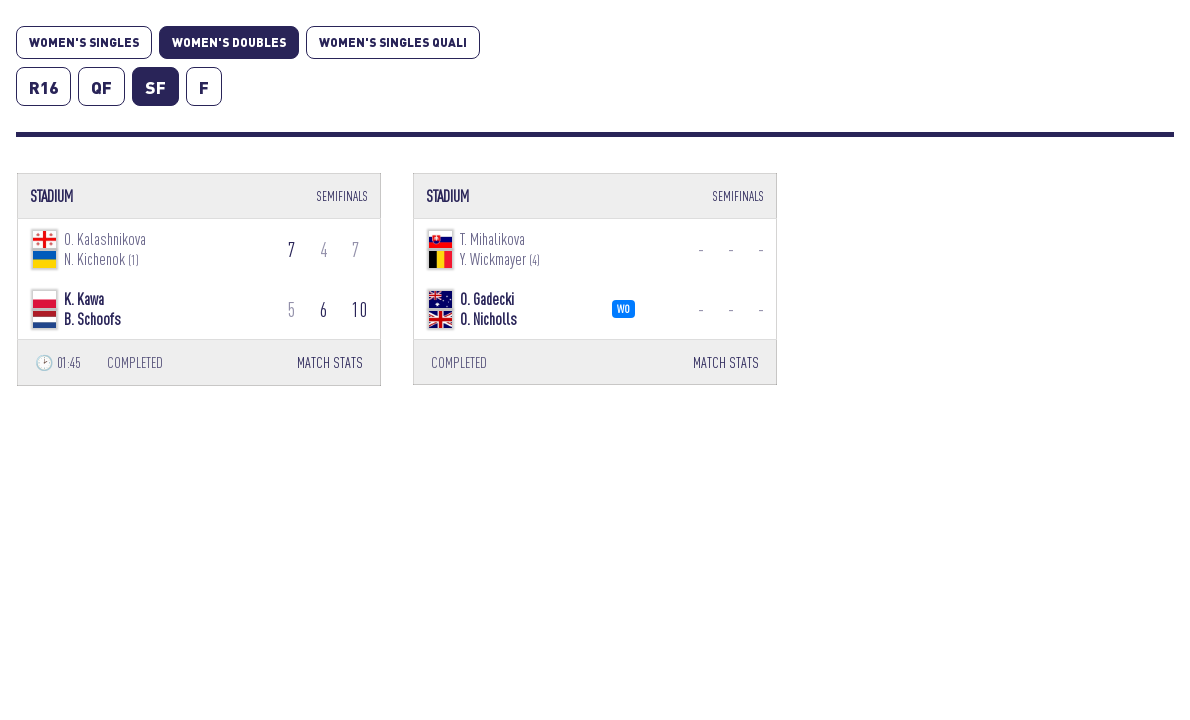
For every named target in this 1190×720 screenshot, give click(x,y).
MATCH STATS (330, 362)
